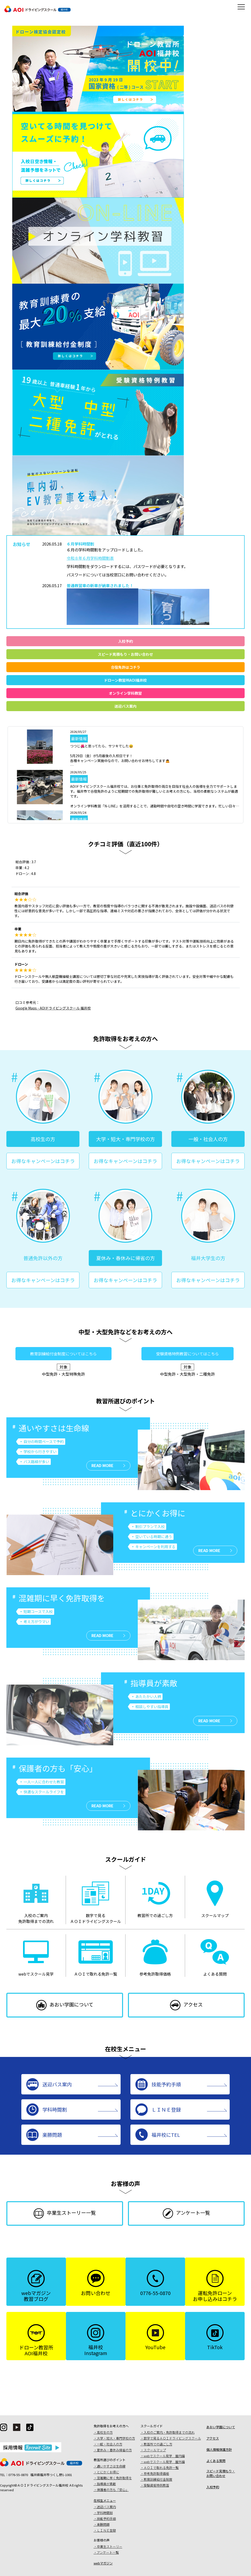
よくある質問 (216, 2460)
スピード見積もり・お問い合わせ (220, 2473)
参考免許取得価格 (156, 2473)
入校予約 (212, 2487)
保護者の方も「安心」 (113, 2489)
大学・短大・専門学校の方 (125, 1138)
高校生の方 (43, 1138)
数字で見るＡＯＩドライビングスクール (172, 2438)
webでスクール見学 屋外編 (164, 2461)
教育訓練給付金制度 (158, 2479)
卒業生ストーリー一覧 (65, 2213)
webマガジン (103, 2563)
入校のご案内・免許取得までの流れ (169, 2432)
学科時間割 (105, 2512)
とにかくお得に (108, 2472)
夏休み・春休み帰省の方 (114, 2450)
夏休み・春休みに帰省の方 (125, 1258)
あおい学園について (64, 2005)
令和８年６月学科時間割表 (90, 558)
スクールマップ (155, 2450)
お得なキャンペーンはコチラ (43, 1161)
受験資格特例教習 (156, 2485)
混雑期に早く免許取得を (114, 2478)
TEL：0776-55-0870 (14, 2474)
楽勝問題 (103, 2524)
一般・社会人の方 (208, 1138)
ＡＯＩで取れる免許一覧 (161, 2467)
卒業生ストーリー (109, 2546)
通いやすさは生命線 (111, 2466)
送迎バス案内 (106, 2506)
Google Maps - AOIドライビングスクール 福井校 (53, 1008)
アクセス (186, 2005)
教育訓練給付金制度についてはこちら (63, 1354)
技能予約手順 (106, 2518)
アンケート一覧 (186, 2213)
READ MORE (102, 1465)
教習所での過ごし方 (158, 2444)
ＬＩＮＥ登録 (106, 2530)
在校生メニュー (105, 2500)
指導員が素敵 (106, 2483)
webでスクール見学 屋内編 (164, 2456)
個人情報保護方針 (219, 2449)
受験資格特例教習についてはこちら (187, 1354)
